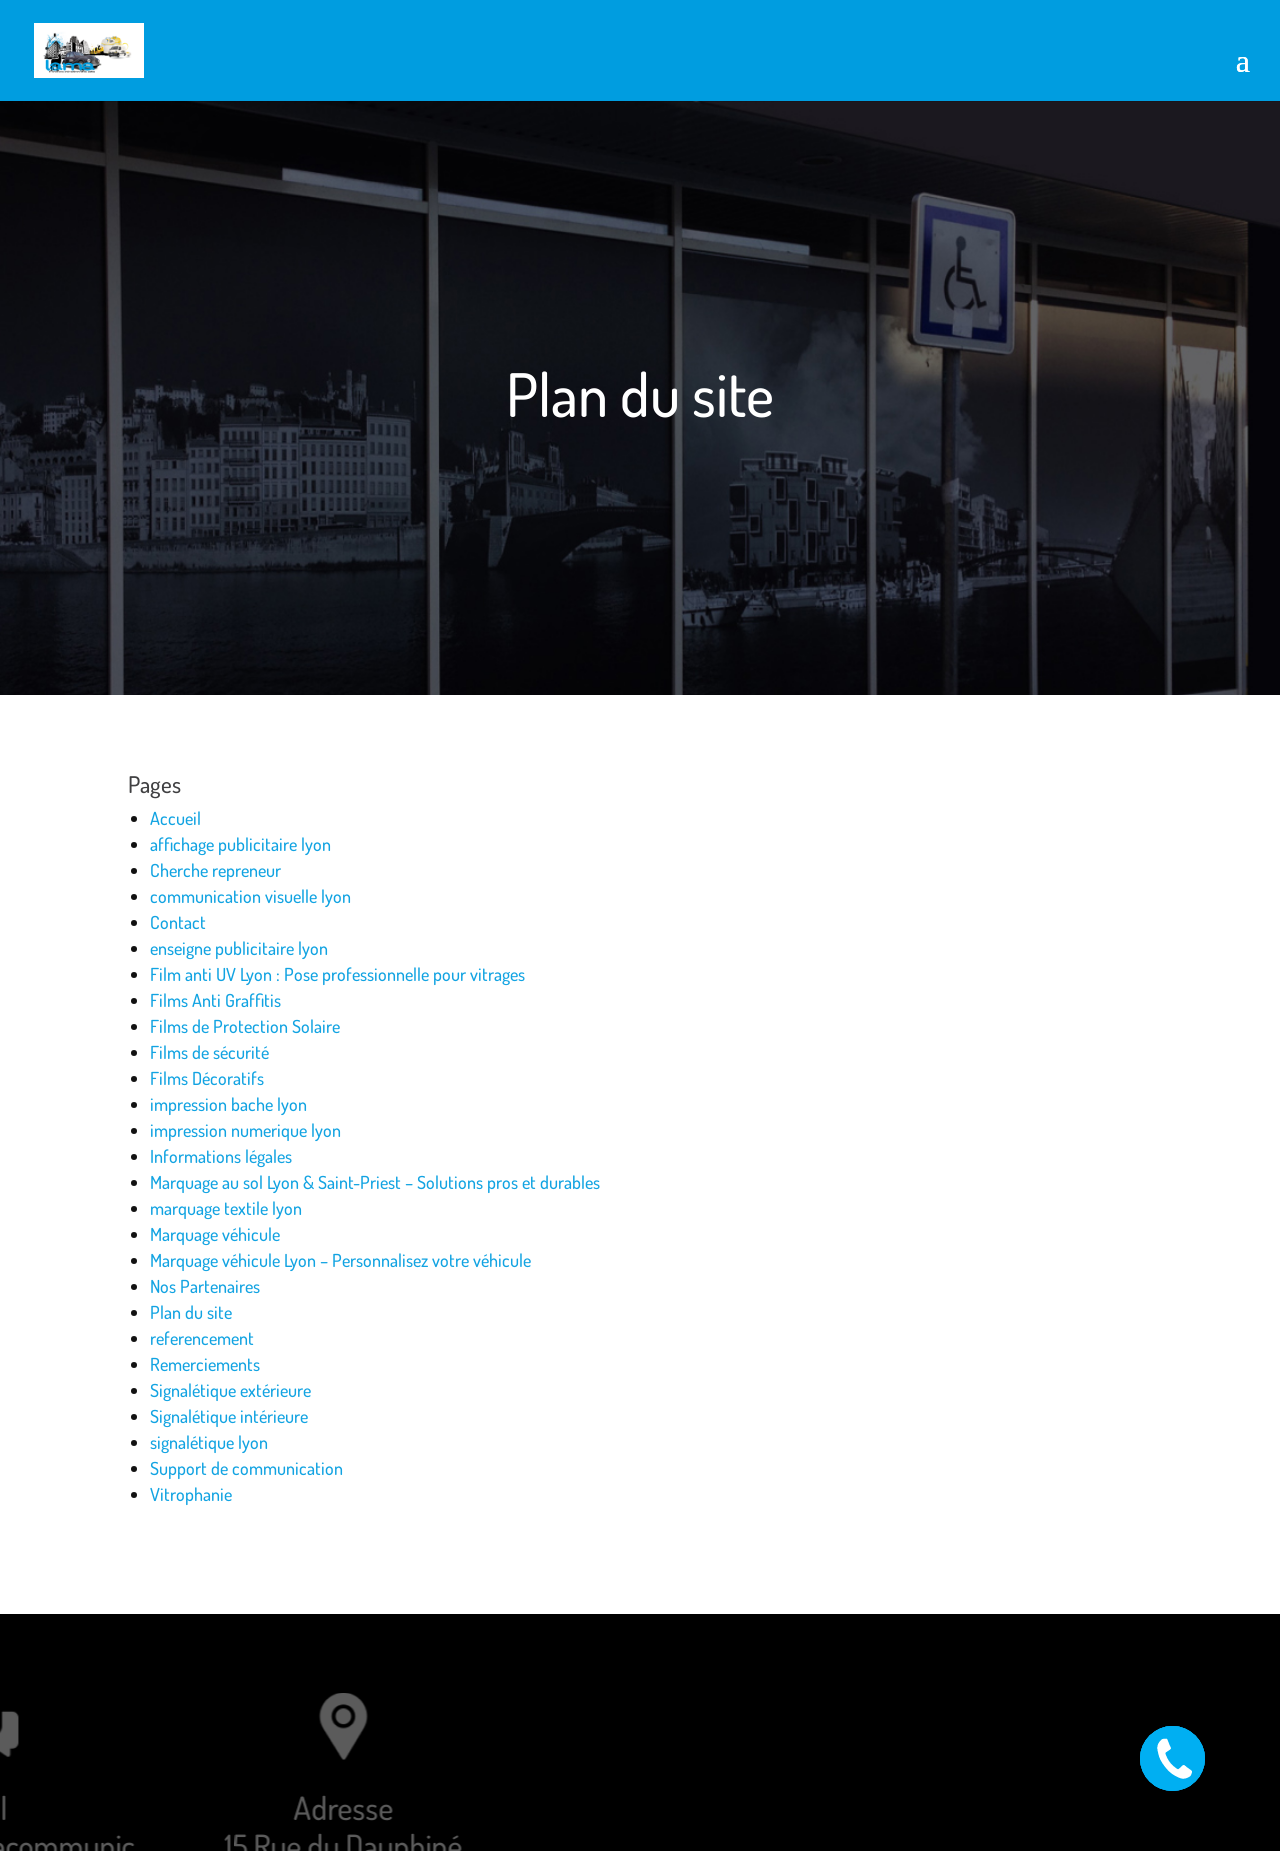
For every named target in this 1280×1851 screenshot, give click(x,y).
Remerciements (205, 1364)
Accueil (175, 818)
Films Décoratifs (207, 1078)
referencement (202, 1338)
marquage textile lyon (226, 1208)
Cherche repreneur (215, 870)
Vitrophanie (191, 1494)
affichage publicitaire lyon (240, 844)
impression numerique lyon (245, 1130)
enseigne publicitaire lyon (239, 948)
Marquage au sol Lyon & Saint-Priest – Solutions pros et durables (375, 1182)
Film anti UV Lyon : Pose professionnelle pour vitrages (337, 974)
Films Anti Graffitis (215, 1000)
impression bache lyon (228, 1104)
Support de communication (246, 1468)
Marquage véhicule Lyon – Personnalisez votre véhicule (340, 1260)
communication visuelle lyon (250, 896)
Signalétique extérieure (230, 1390)
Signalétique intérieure (229, 1416)
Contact (178, 922)
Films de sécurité (209, 1052)
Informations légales (221, 1156)
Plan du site (191, 1312)
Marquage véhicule (215, 1234)
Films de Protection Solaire (245, 1026)
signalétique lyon (209, 1442)
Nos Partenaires (205, 1286)
